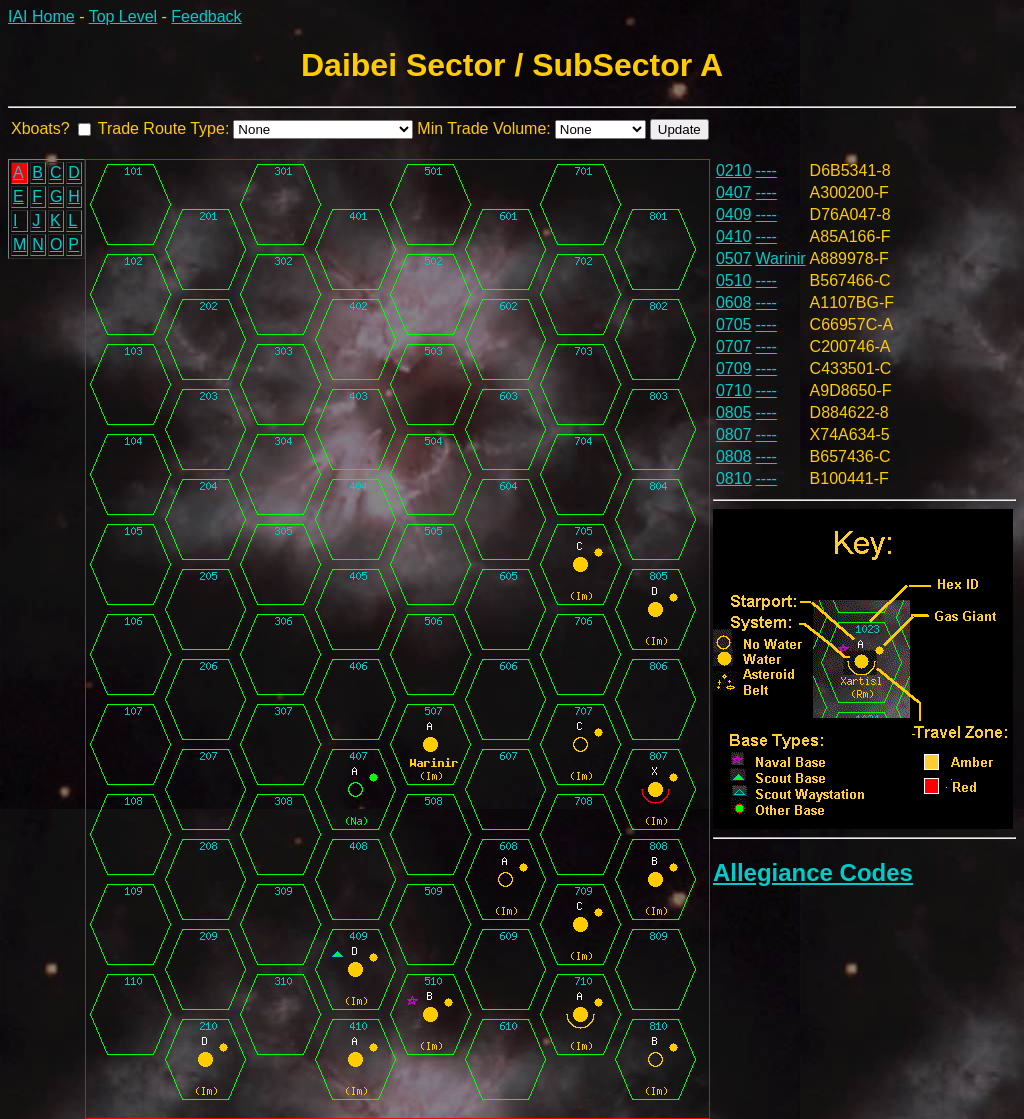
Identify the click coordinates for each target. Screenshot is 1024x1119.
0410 (734, 236)
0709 (734, 368)
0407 (734, 192)
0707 (734, 346)
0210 (734, 170)
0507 (734, 258)
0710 (734, 390)
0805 (734, 412)
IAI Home (41, 16)
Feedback (206, 16)
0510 (734, 280)
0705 (734, 324)
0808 (734, 456)
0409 (734, 214)
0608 (734, 302)
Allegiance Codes (813, 872)
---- (766, 170)
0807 (734, 434)
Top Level (123, 16)
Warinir (781, 258)
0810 (734, 478)
